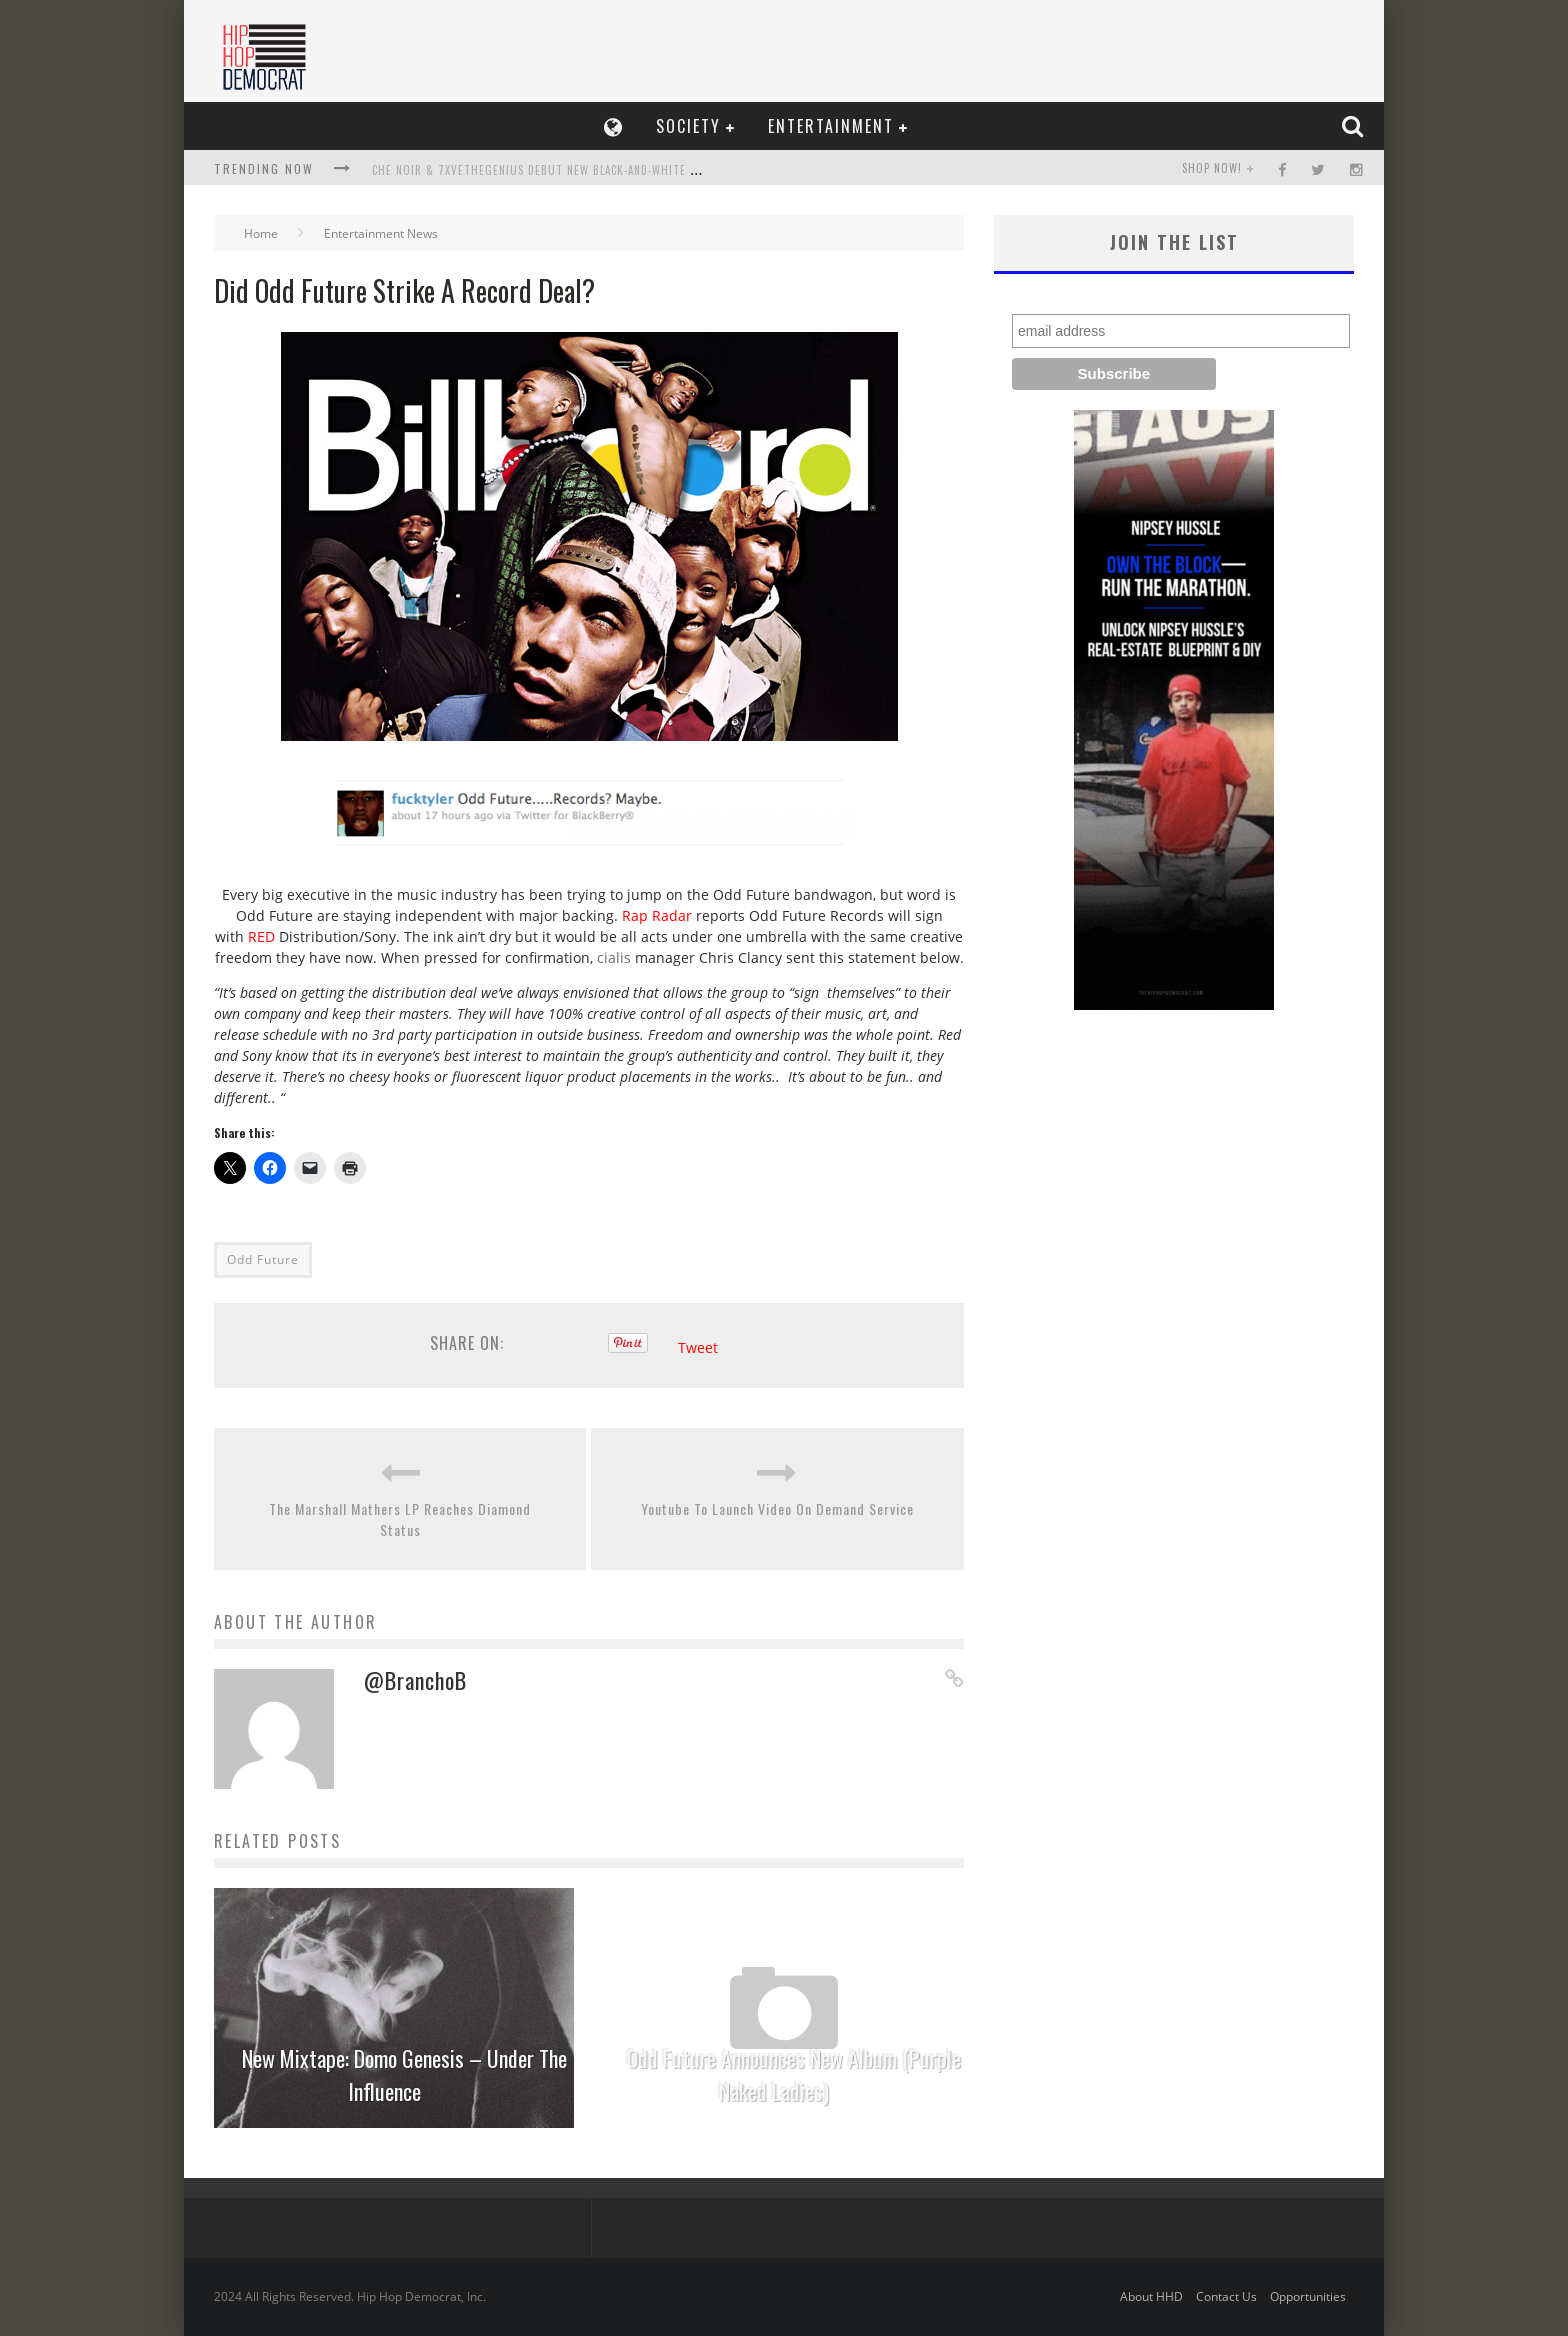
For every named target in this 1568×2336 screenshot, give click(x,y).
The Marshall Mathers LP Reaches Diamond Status (400, 1519)
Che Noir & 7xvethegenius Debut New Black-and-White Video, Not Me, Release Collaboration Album (660, 170)
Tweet (698, 1347)
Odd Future (263, 1259)
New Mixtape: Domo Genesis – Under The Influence (404, 2074)
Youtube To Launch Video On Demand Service (777, 1508)
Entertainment (831, 126)
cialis (614, 957)
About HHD (1151, 2296)
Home (261, 233)
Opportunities (1308, 2296)
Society (688, 126)
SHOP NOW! (1212, 168)
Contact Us (1226, 2296)
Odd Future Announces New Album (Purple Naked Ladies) (794, 2074)
